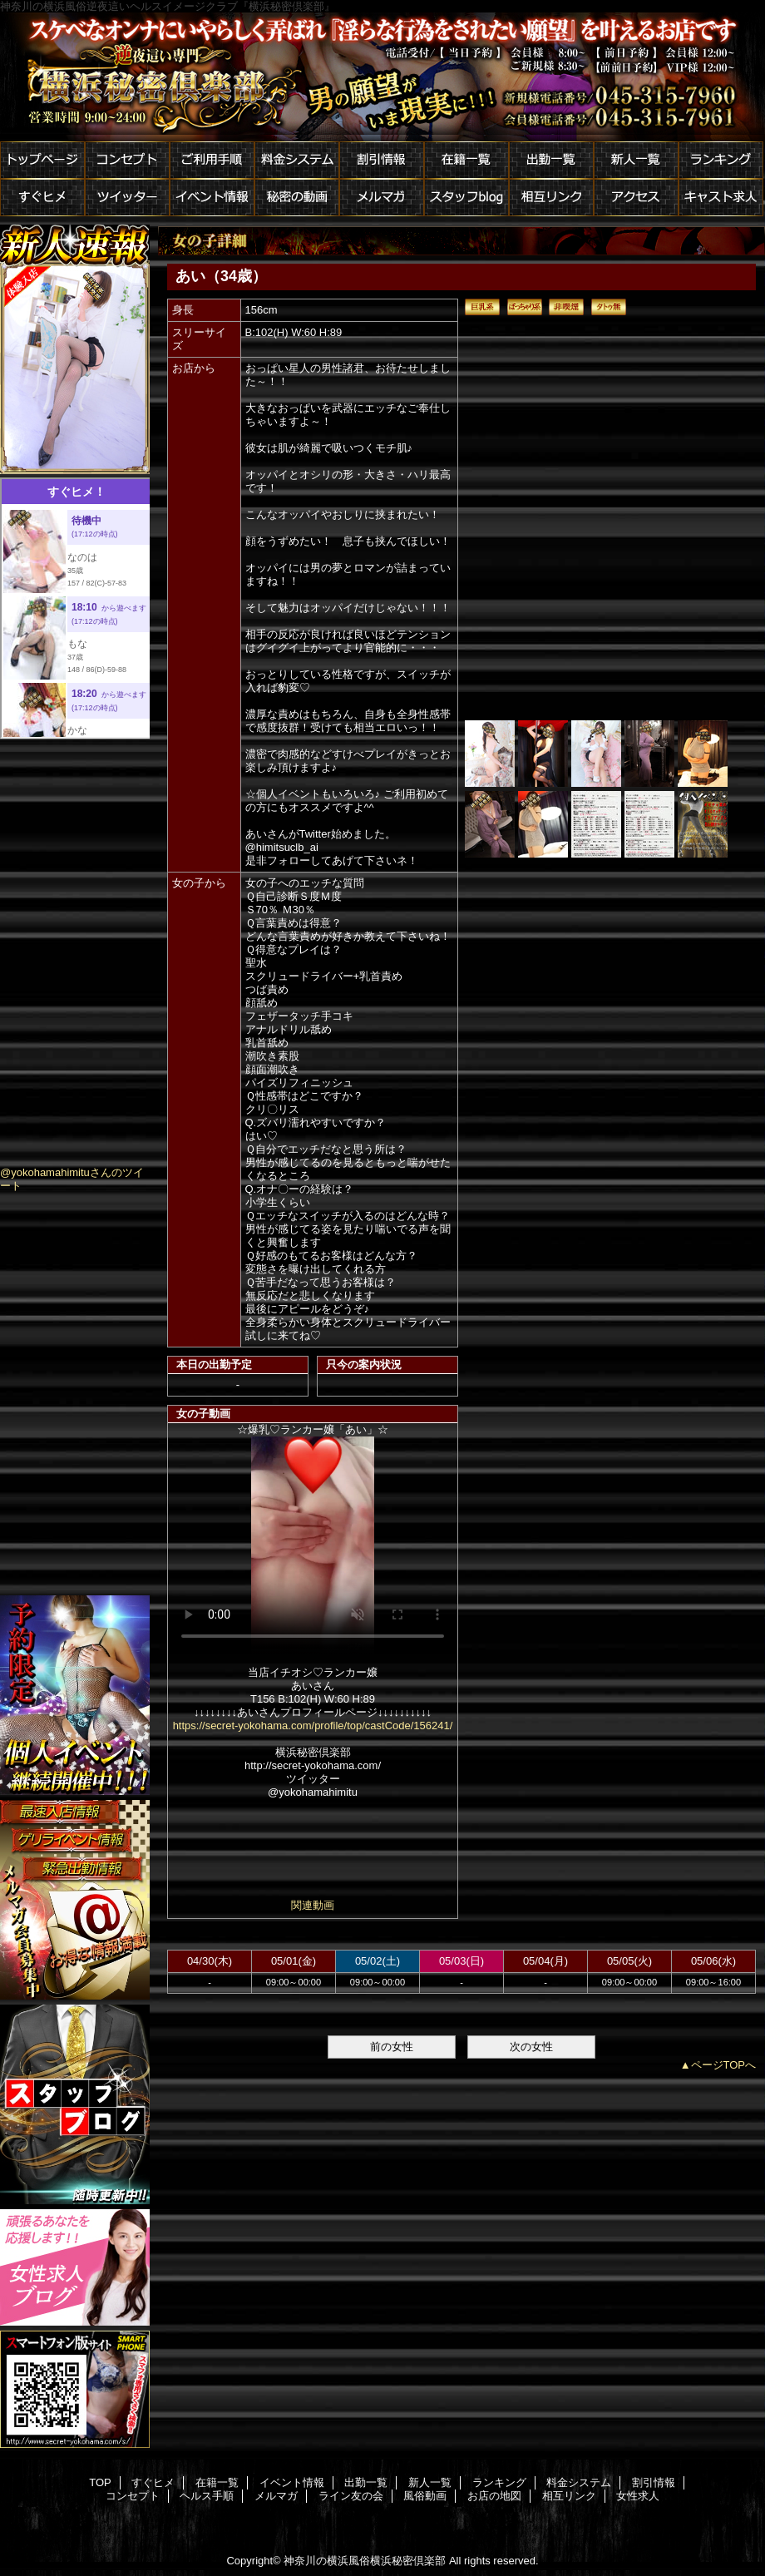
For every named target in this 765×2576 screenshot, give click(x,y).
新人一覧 (636, 160)
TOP (100, 2482)
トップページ (42, 160)
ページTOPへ (724, 2065)
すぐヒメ (42, 197)
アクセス (636, 197)
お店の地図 (494, 2495)
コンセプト (127, 160)
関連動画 (312, 1905)
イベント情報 (212, 197)
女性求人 (637, 2495)
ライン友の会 (350, 2495)
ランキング (721, 160)
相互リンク (551, 197)
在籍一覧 (466, 160)
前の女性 (391, 2046)
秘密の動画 (296, 197)
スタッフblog (466, 197)
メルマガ (381, 197)
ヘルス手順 (207, 2495)
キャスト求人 (721, 197)
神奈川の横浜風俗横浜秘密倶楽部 (365, 2560)
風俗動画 (425, 2495)
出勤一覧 (551, 160)
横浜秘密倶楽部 (382, 76)
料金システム (296, 160)
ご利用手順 (212, 160)
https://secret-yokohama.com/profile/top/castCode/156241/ (313, 1725)
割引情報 (381, 160)
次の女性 (531, 2046)
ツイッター (127, 197)
